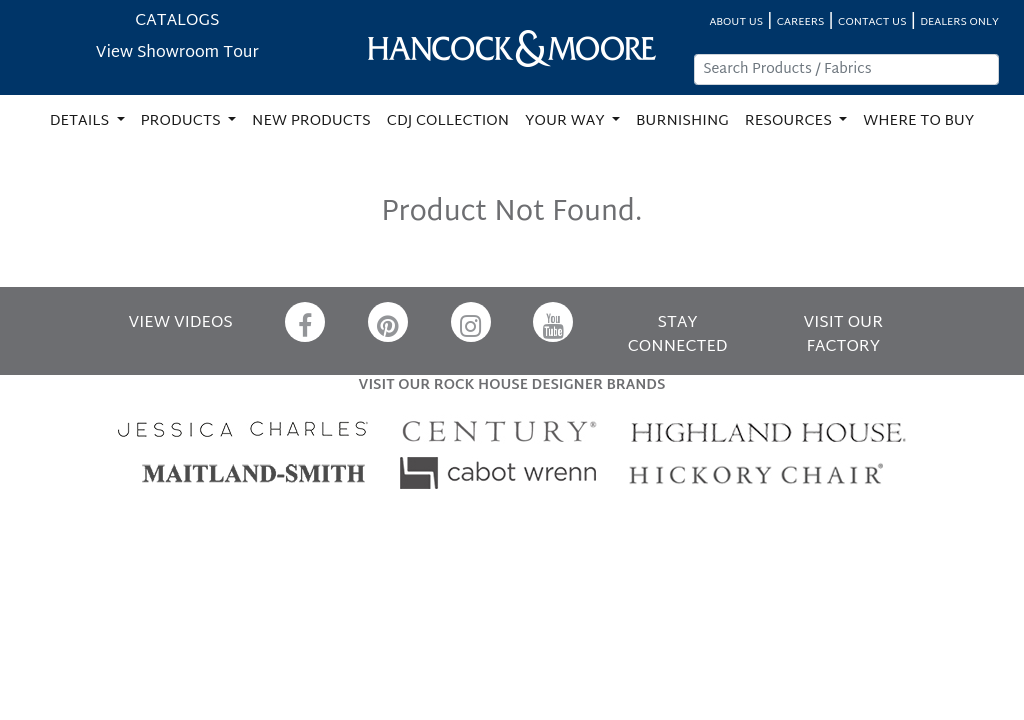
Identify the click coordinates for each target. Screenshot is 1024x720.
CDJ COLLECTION (448, 121)
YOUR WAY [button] (566, 121)
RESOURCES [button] (790, 121)
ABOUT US (736, 22)
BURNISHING (682, 121)
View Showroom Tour (177, 53)
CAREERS (801, 22)
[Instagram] (471, 322)
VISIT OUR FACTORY (844, 335)
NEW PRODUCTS (311, 121)
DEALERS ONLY (959, 22)
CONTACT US (872, 22)
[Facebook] (305, 322)
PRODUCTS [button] (183, 121)
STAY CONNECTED (678, 335)
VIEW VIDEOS (181, 323)
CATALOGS (177, 21)
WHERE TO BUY (918, 121)
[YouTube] (553, 322)
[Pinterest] (388, 322)
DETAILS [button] (81, 121)
